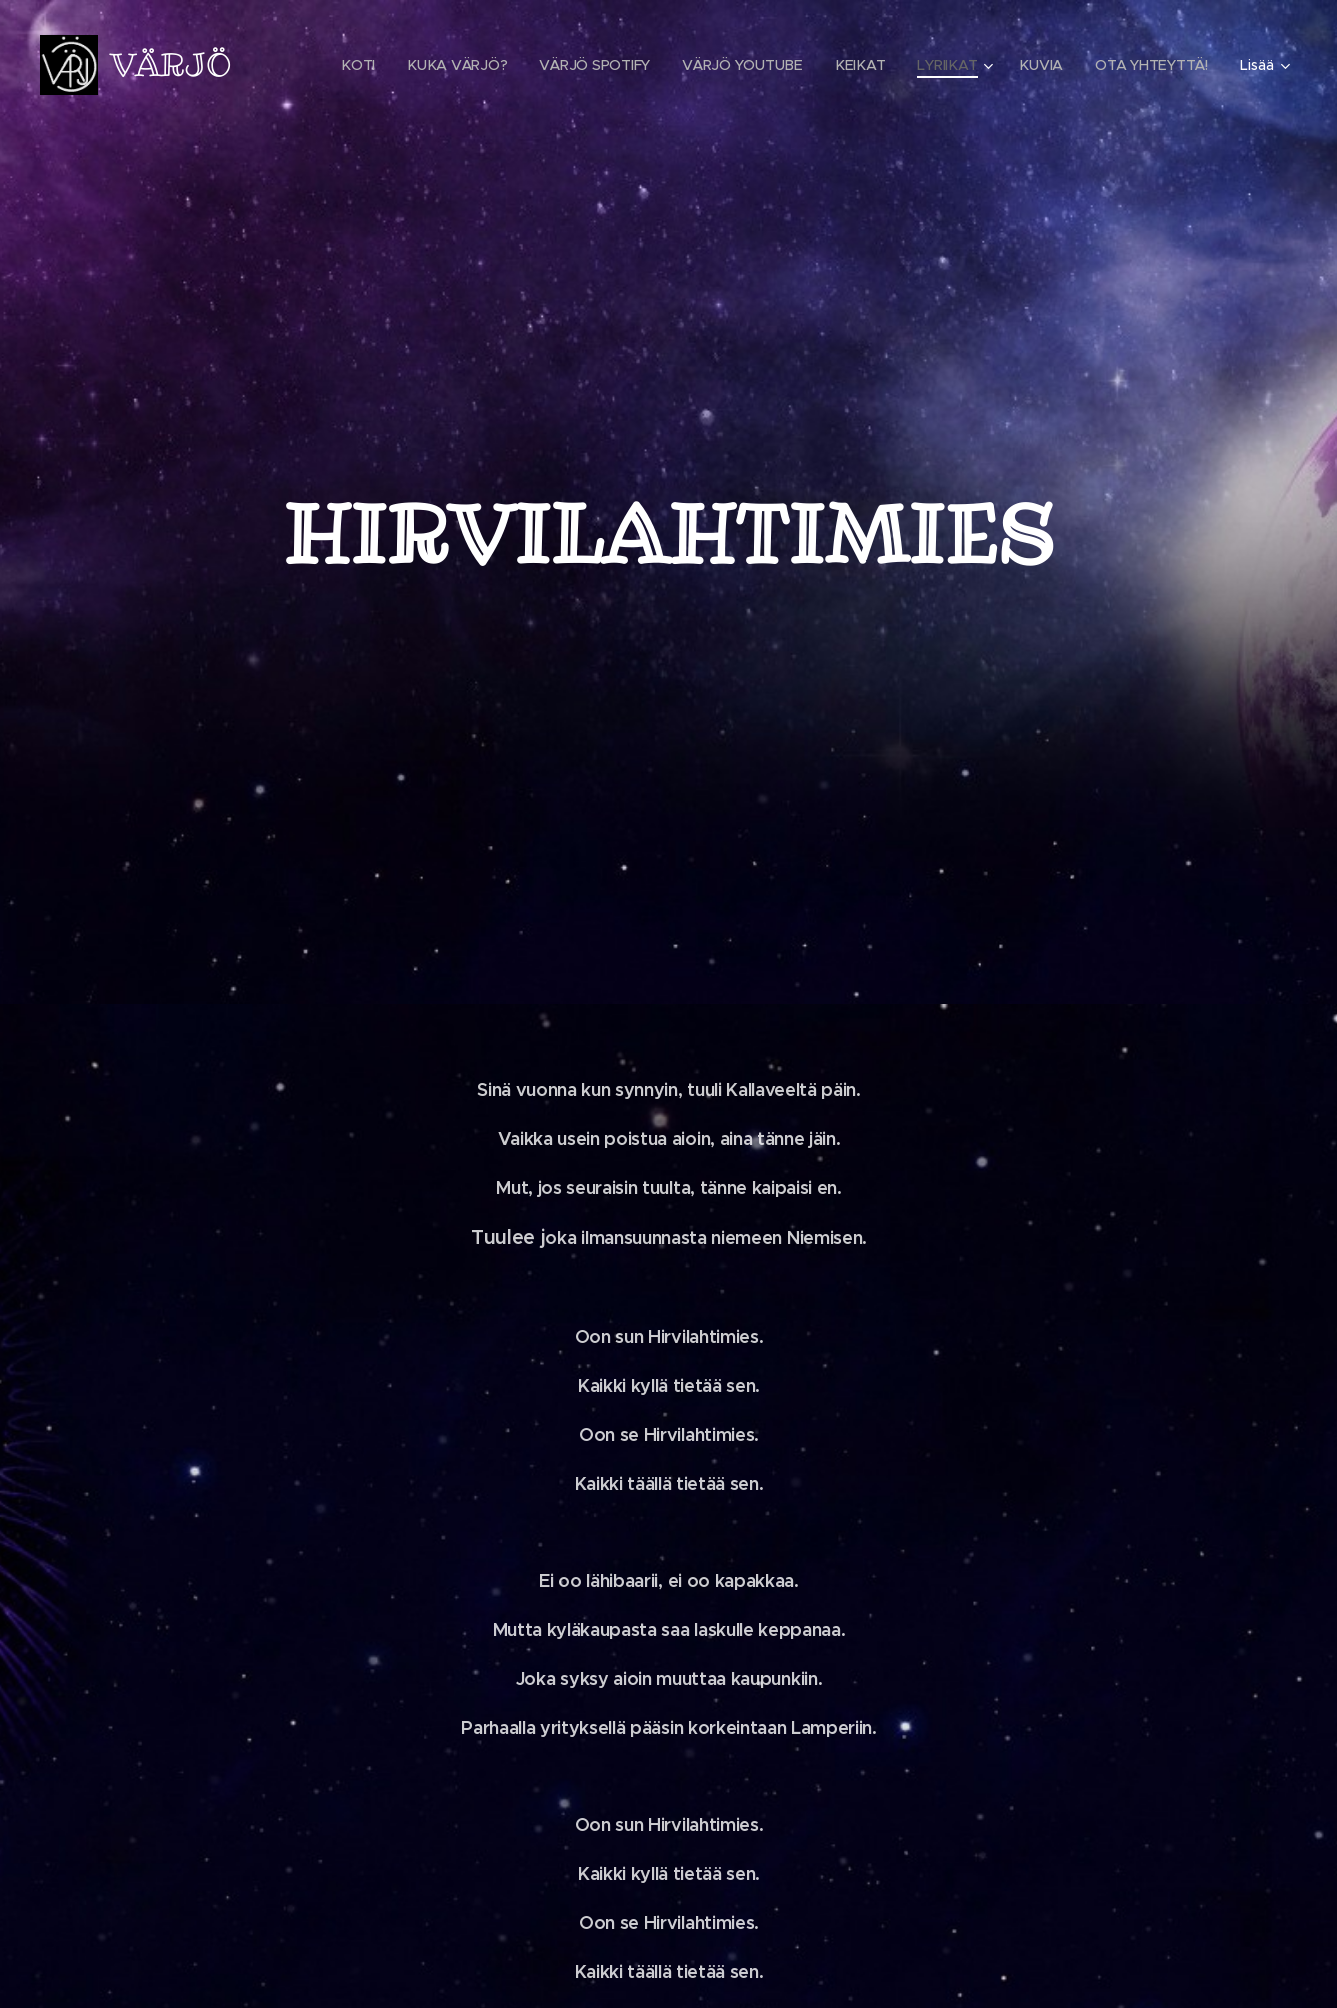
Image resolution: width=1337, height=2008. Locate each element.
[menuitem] (363, 65)
